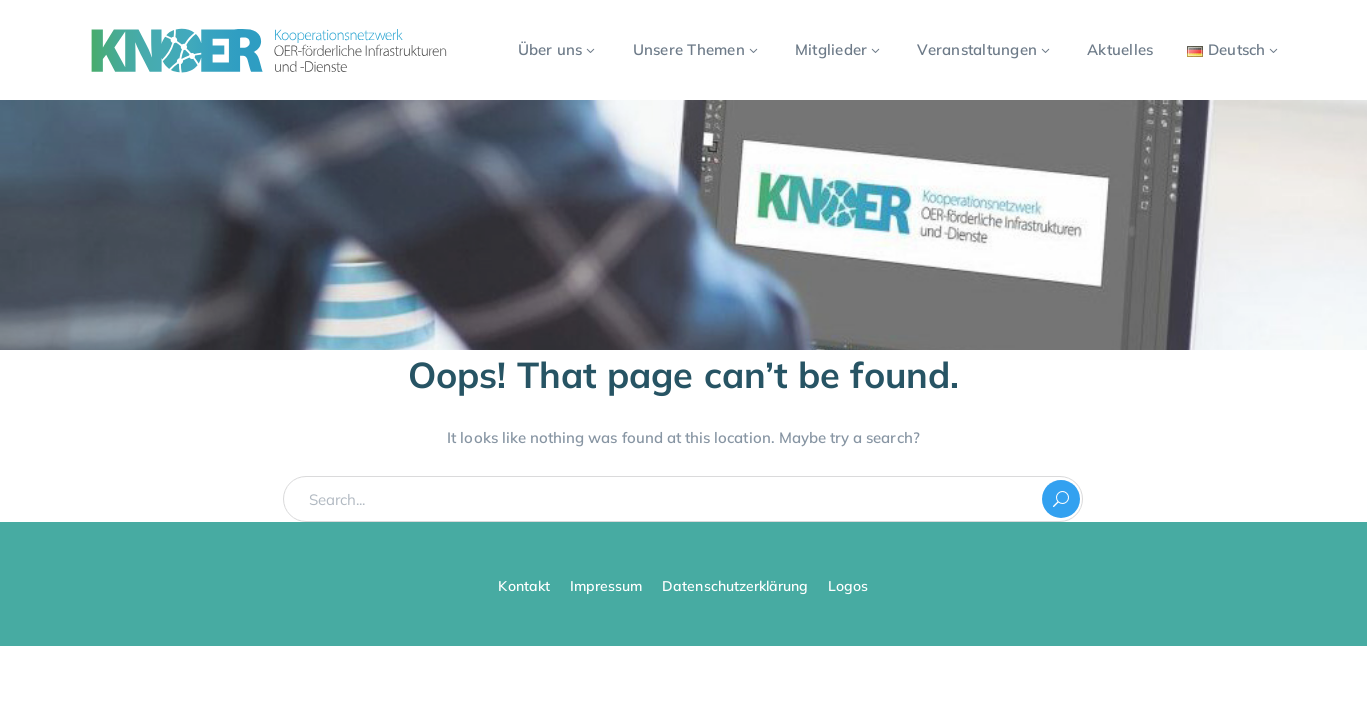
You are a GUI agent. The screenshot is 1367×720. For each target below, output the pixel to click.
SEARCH (1061, 499)
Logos (848, 586)
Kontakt (523, 586)
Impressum (606, 586)
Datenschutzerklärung (735, 586)
